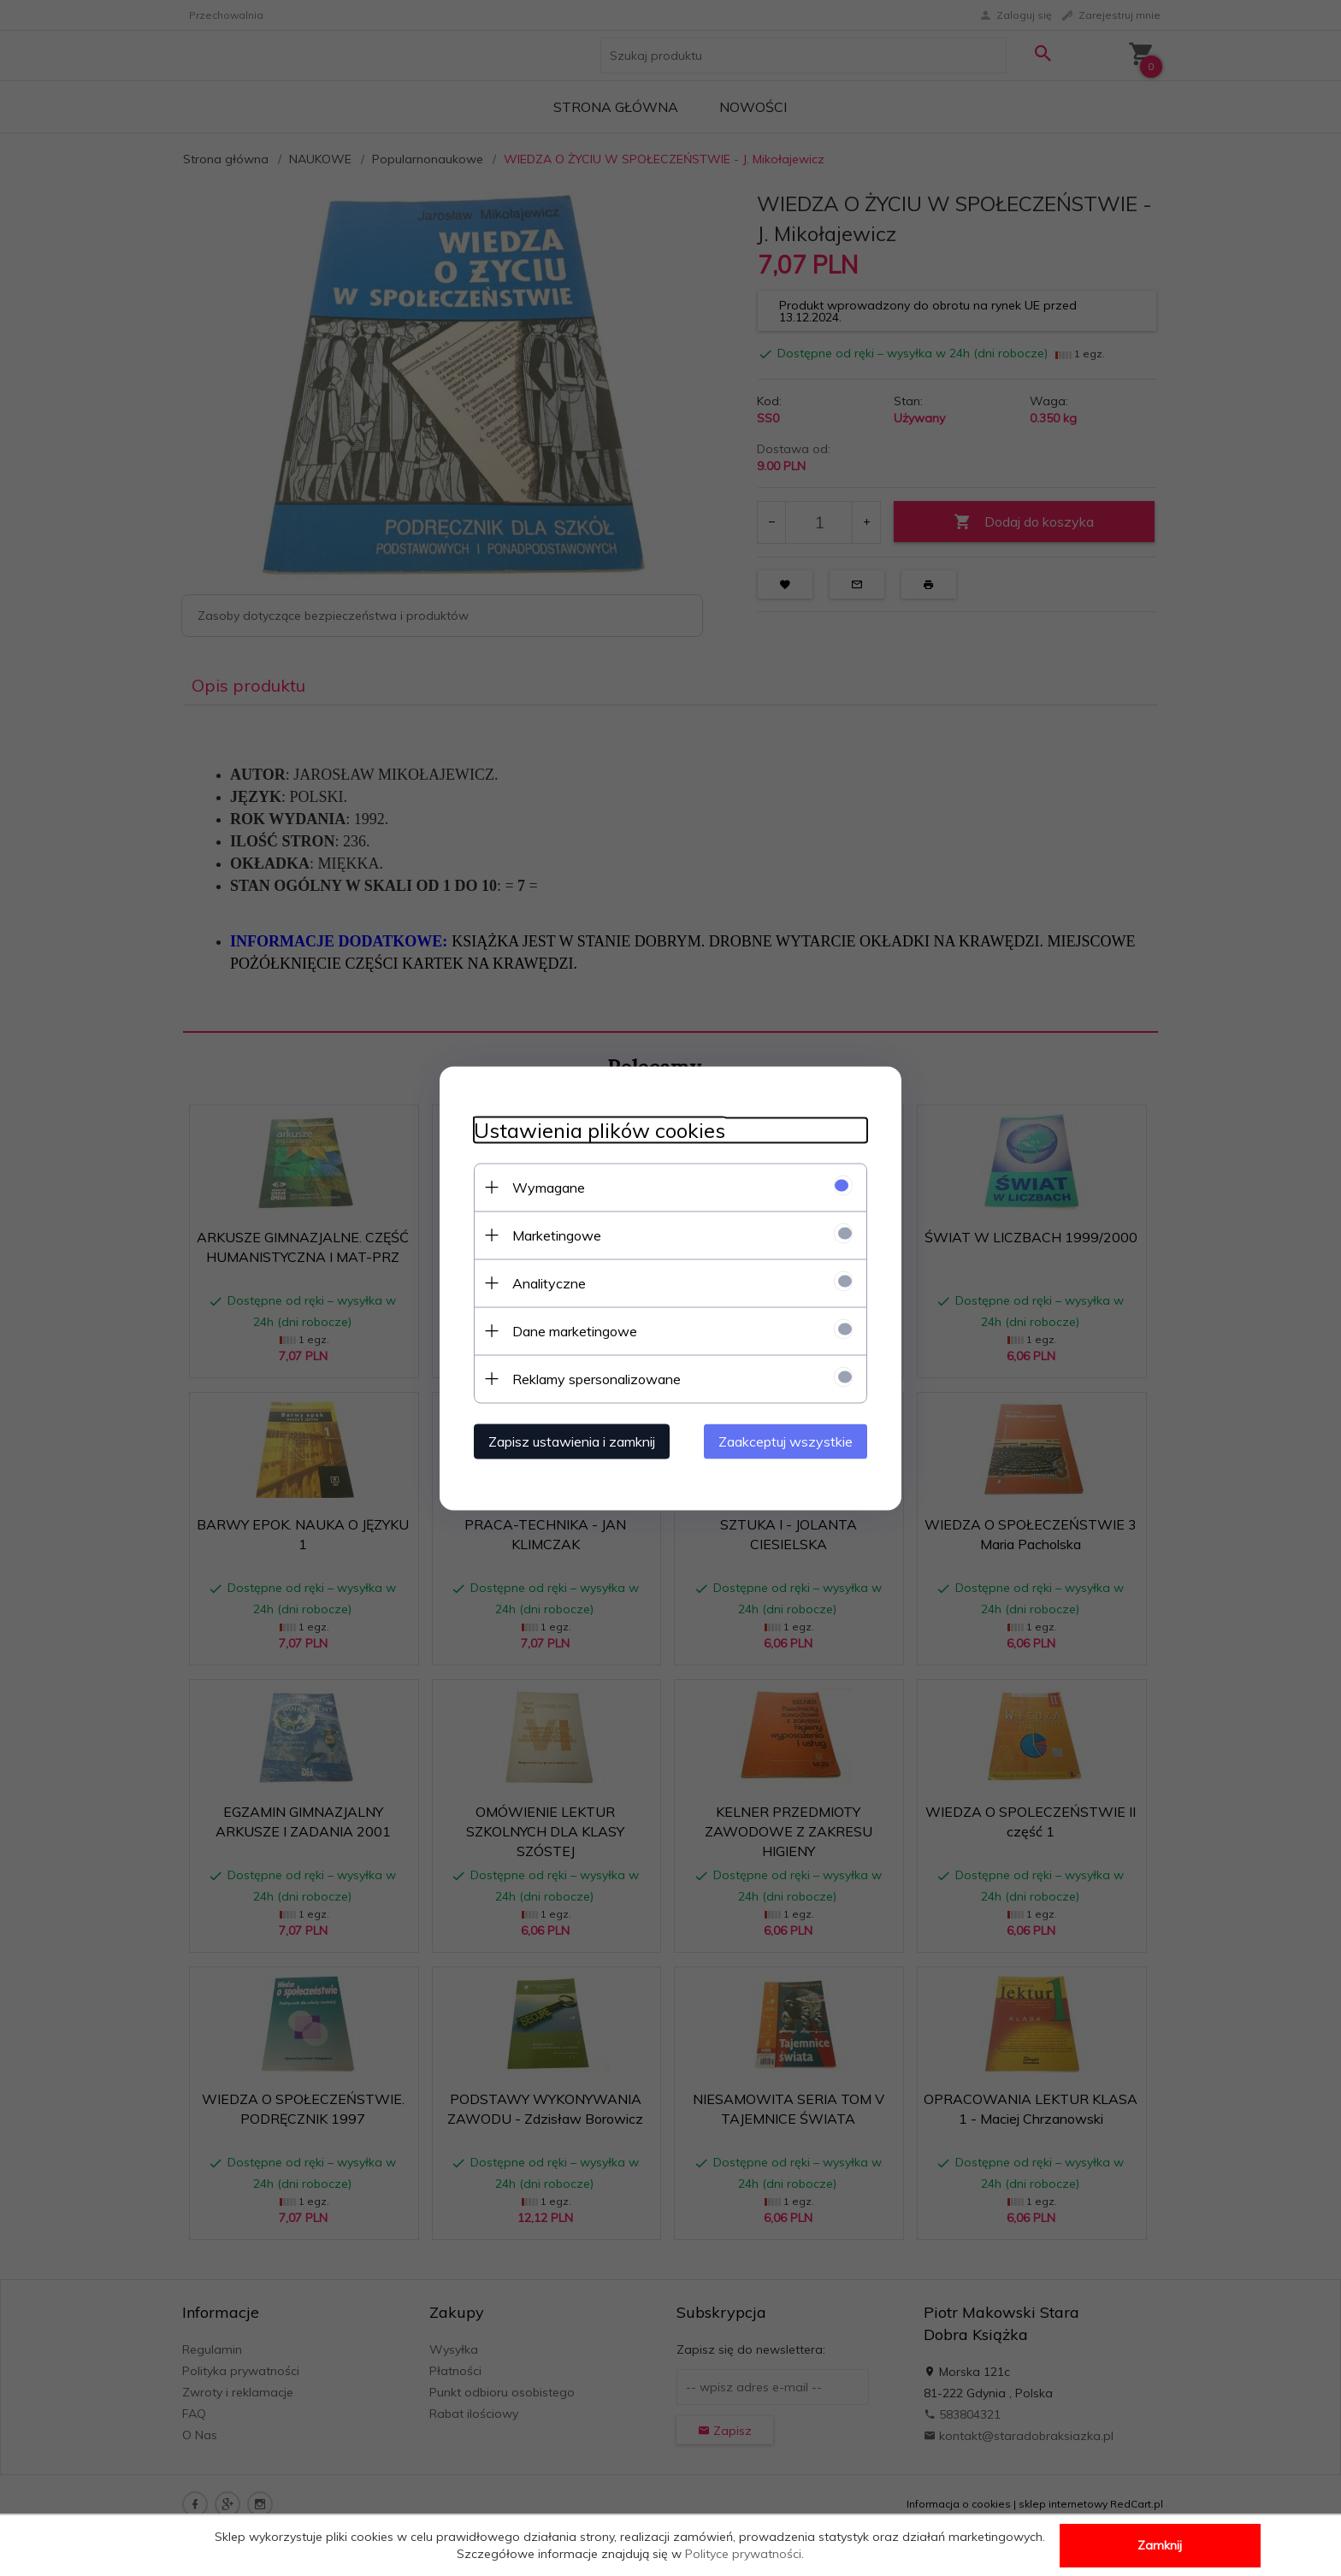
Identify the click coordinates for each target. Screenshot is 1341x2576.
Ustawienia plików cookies (599, 1129)
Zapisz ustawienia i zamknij (571, 1440)
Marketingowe (556, 1234)
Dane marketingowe (574, 1330)
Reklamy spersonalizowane (596, 1378)
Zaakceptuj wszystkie (785, 1440)
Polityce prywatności (743, 2553)
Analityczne (549, 1282)
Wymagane (548, 1186)
